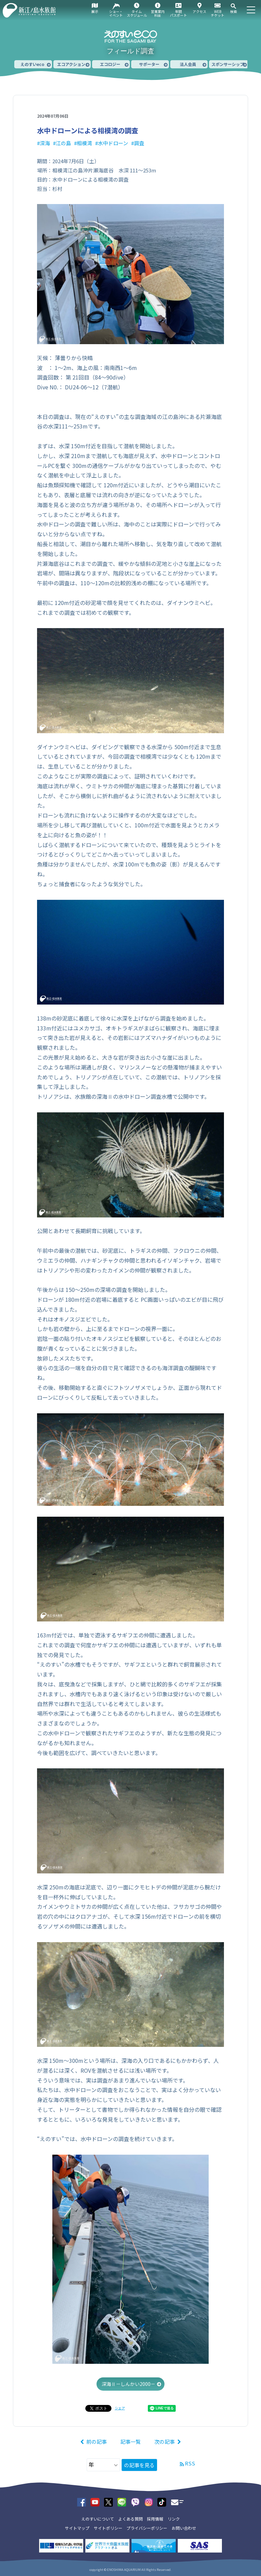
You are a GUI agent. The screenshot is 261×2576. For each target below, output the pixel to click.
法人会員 (188, 64)
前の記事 (96, 2441)
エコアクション (71, 64)
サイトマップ (77, 2528)
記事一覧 (130, 2441)
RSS (190, 2463)
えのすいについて (97, 2519)
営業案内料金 (157, 13)
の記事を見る (139, 2465)
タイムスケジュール (137, 13)
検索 (233, 11)
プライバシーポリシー (146, 2528)
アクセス (199, 11)
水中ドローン (113, 143)
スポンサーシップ (227, 64)
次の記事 (164, 2441)
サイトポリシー (108, 2528)
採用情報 (155, 2519)
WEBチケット (217, 13)
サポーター (149, 64)
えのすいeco (32, 64)
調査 (139, 143)
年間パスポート (178, 13)
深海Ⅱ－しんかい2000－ (128, 2383)
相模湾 (84, 143)
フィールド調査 (130, 51)
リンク (174, 2519)
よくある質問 (130, 2519)
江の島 (63, 143)
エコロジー (110, 64)
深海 (45, 143)
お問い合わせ (184, 2528)
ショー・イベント (116, 13)
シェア (120, 2407)
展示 (94, 11)
